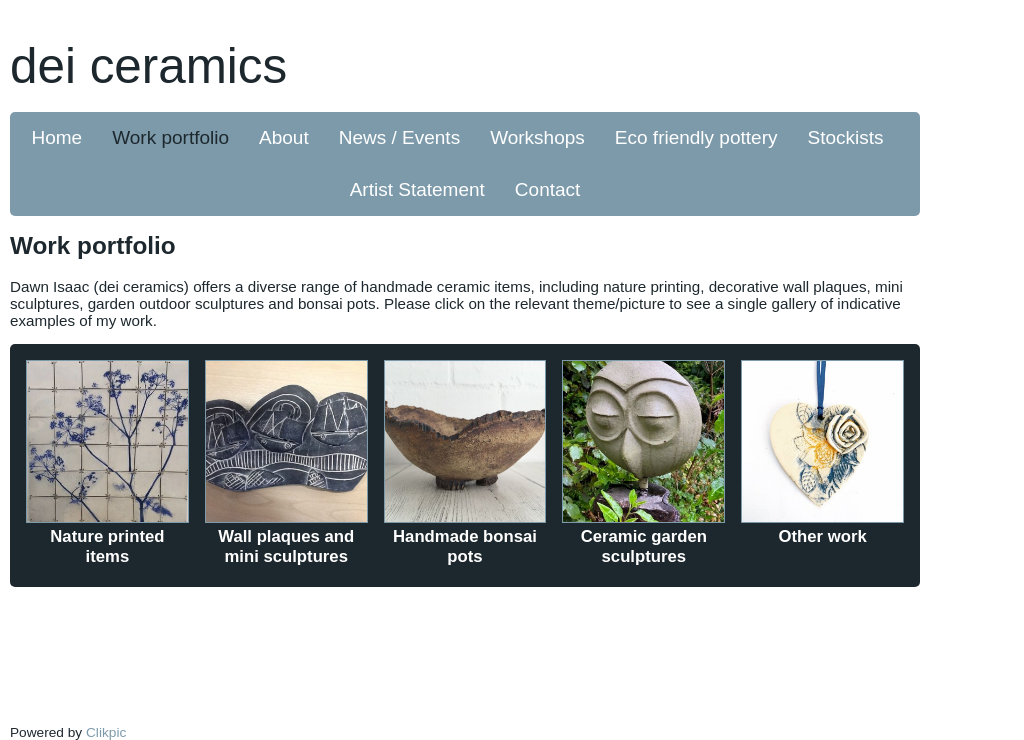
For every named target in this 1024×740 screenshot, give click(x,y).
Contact (547, 189)
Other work (823, 536)
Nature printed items (107, 546)
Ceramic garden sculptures (644, 546)
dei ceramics (148, 65)
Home (57, 137)
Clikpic (106, 732)
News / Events (399, 137)
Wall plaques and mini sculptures (286, 546)
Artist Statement (417, 189)
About (284, 137)
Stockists (845, 137)
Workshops (537, 137)
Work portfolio (170, 137)
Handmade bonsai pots (465, 546)
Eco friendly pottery (696, 137)
